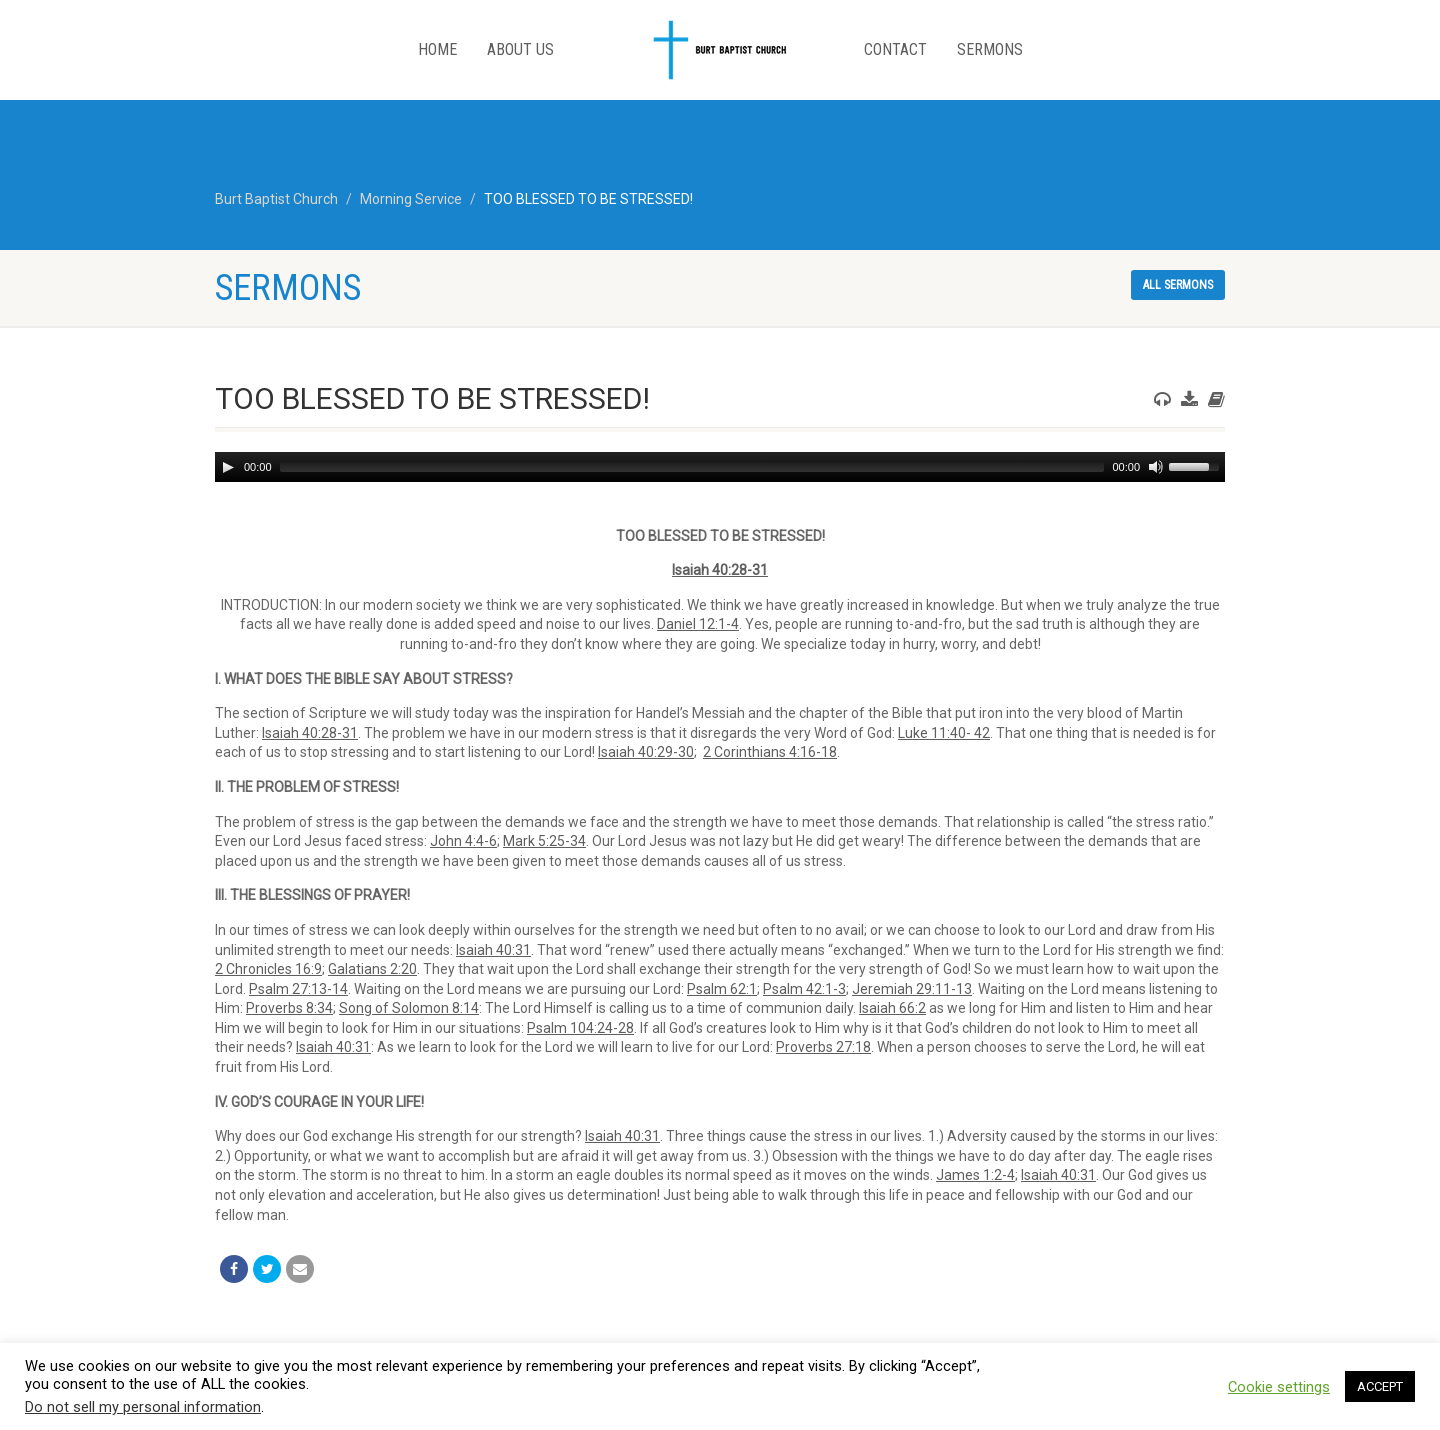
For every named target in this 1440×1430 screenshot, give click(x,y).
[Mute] (1156, 467)
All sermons (1178, 285)
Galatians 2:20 (372, 969)
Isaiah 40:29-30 (646, 752)
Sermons (990, 49)
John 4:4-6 (463, 841)
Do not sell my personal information (143, 1407)
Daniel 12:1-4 (698, 624)
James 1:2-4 (975, 1175)
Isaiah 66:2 (892, 1008)
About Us (520, 49)
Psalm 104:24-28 (580, 1028)
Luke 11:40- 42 (944, 733)
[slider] (692, 467)
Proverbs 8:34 (289, 1008)
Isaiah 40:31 (493, 950)
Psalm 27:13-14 (298, 989)
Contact (895, 49)
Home (437, 49)
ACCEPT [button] (1380, 1386)
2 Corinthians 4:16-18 (770, 752)
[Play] (228, 467)
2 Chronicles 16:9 (268, 969)
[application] (720, 467)
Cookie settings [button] (1279, 1387)
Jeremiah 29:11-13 (912, 989)
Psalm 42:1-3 (804, 989)
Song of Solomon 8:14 (409, 1008)
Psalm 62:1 (722, 989)
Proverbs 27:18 (823, 1047)
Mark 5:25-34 (544, 841)
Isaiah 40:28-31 (720, 570)
